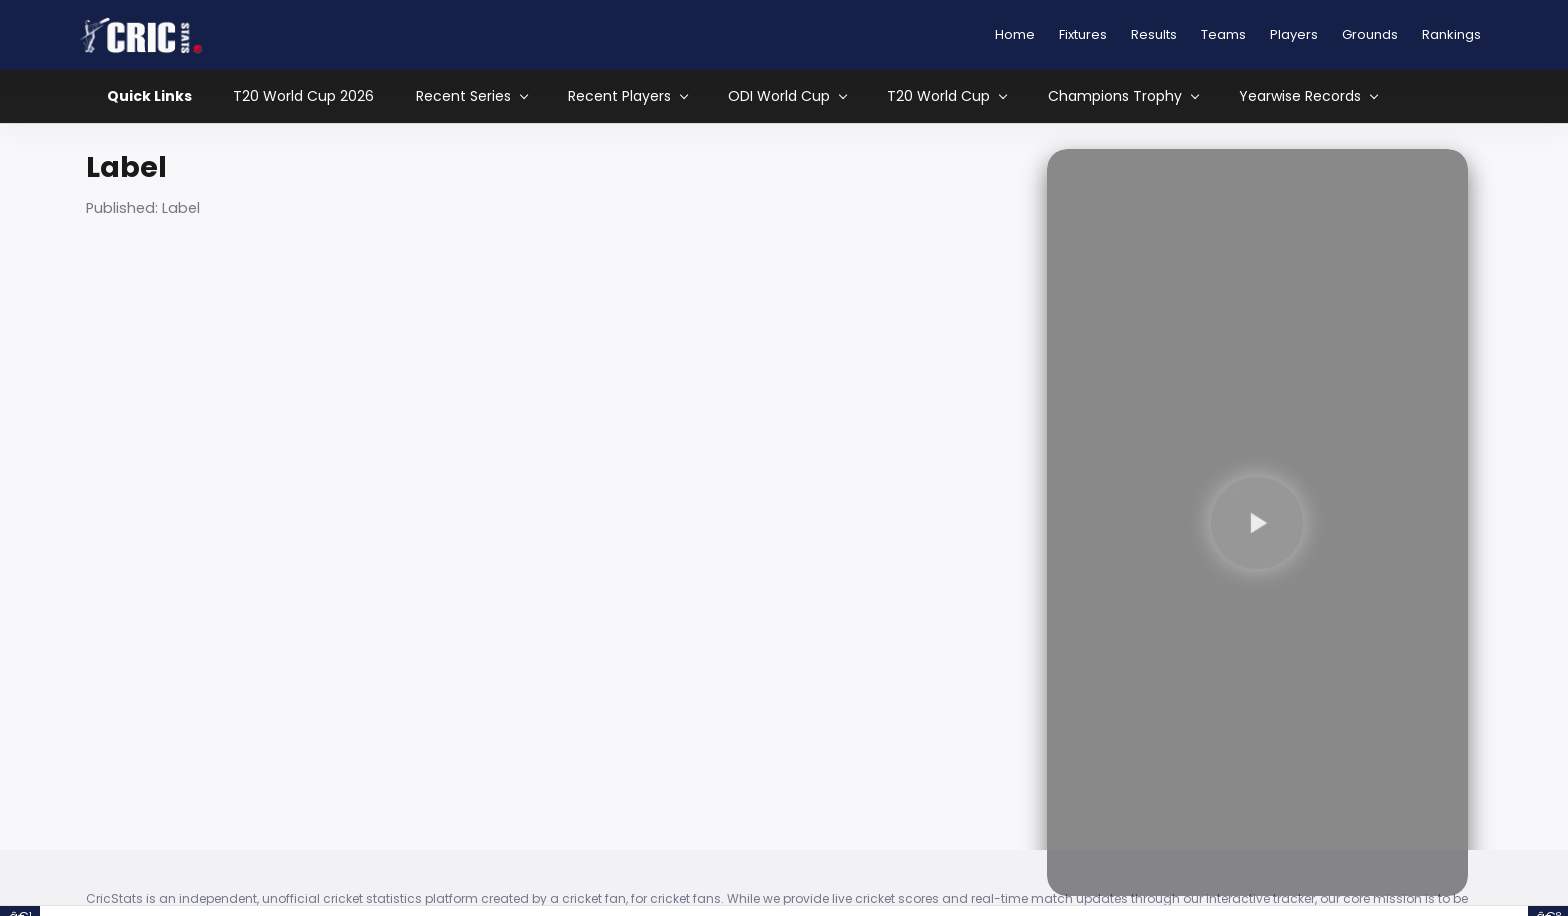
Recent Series (471, 96)
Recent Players (627, 96)
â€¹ (20, 911)
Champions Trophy (1123, 96)
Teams (1223, 34)
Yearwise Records (1308, 96)
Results (1154, 34)
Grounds (1370, 34)
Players (1294, 34)
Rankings (1451, 34)
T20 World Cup (946, 96)
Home (1015, 34)
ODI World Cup (787, 96)
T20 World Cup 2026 (303, 96)
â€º (1548, 911)
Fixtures (1083, 34)
